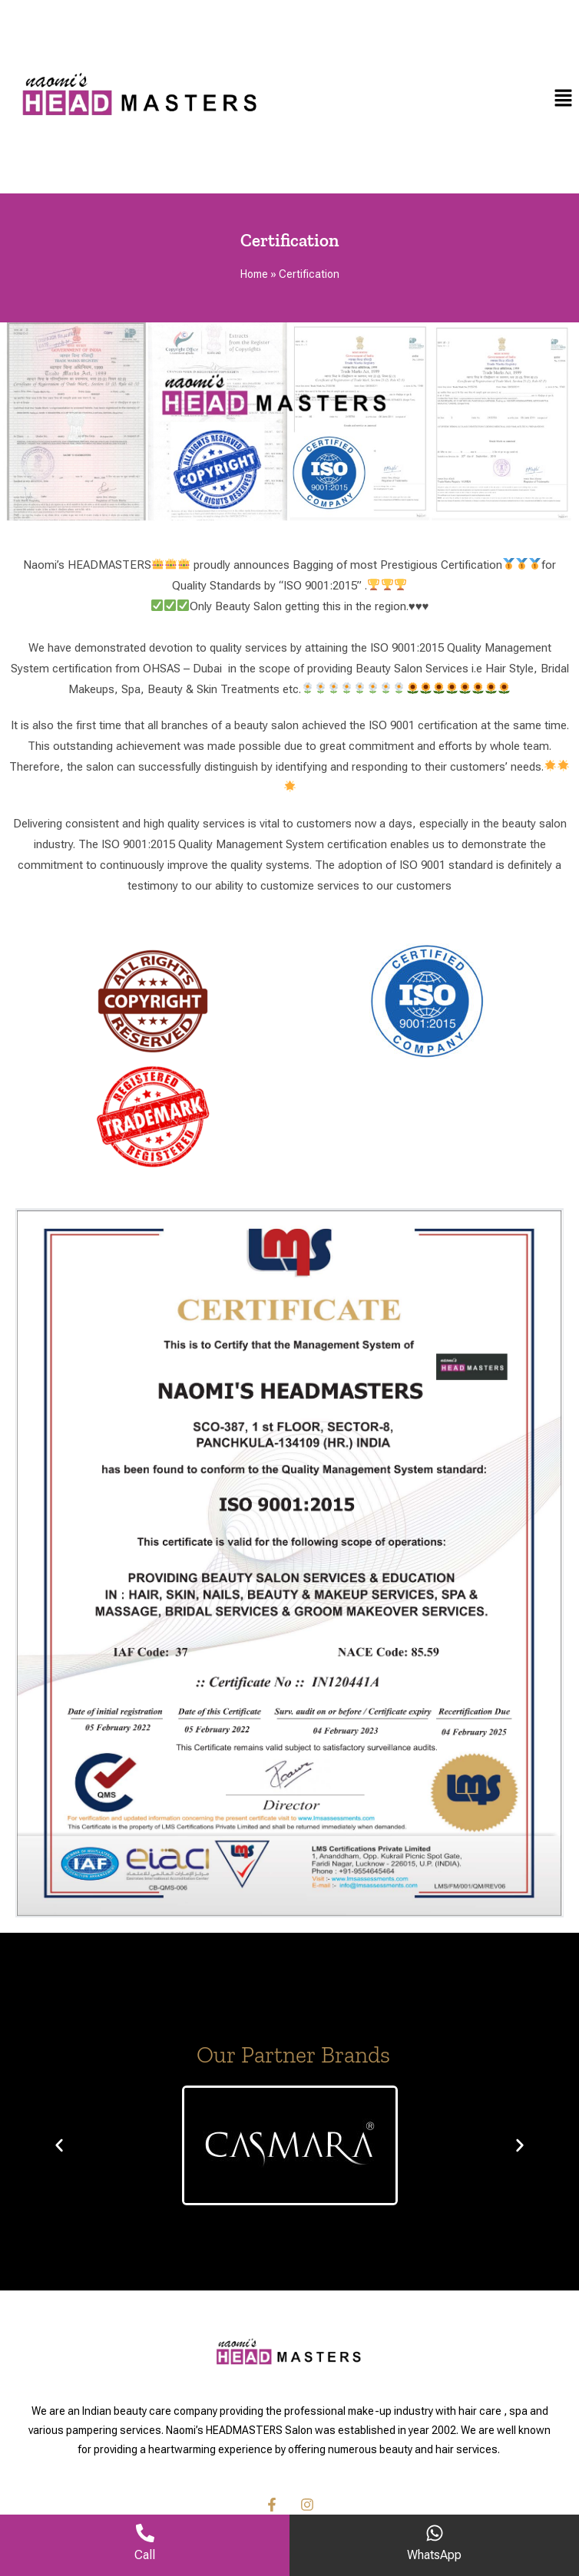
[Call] (145, 2533)
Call (144, 2555)
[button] (563, 97)
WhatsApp (434, 2555)
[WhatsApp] (434, 2533)
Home (254, 274)
